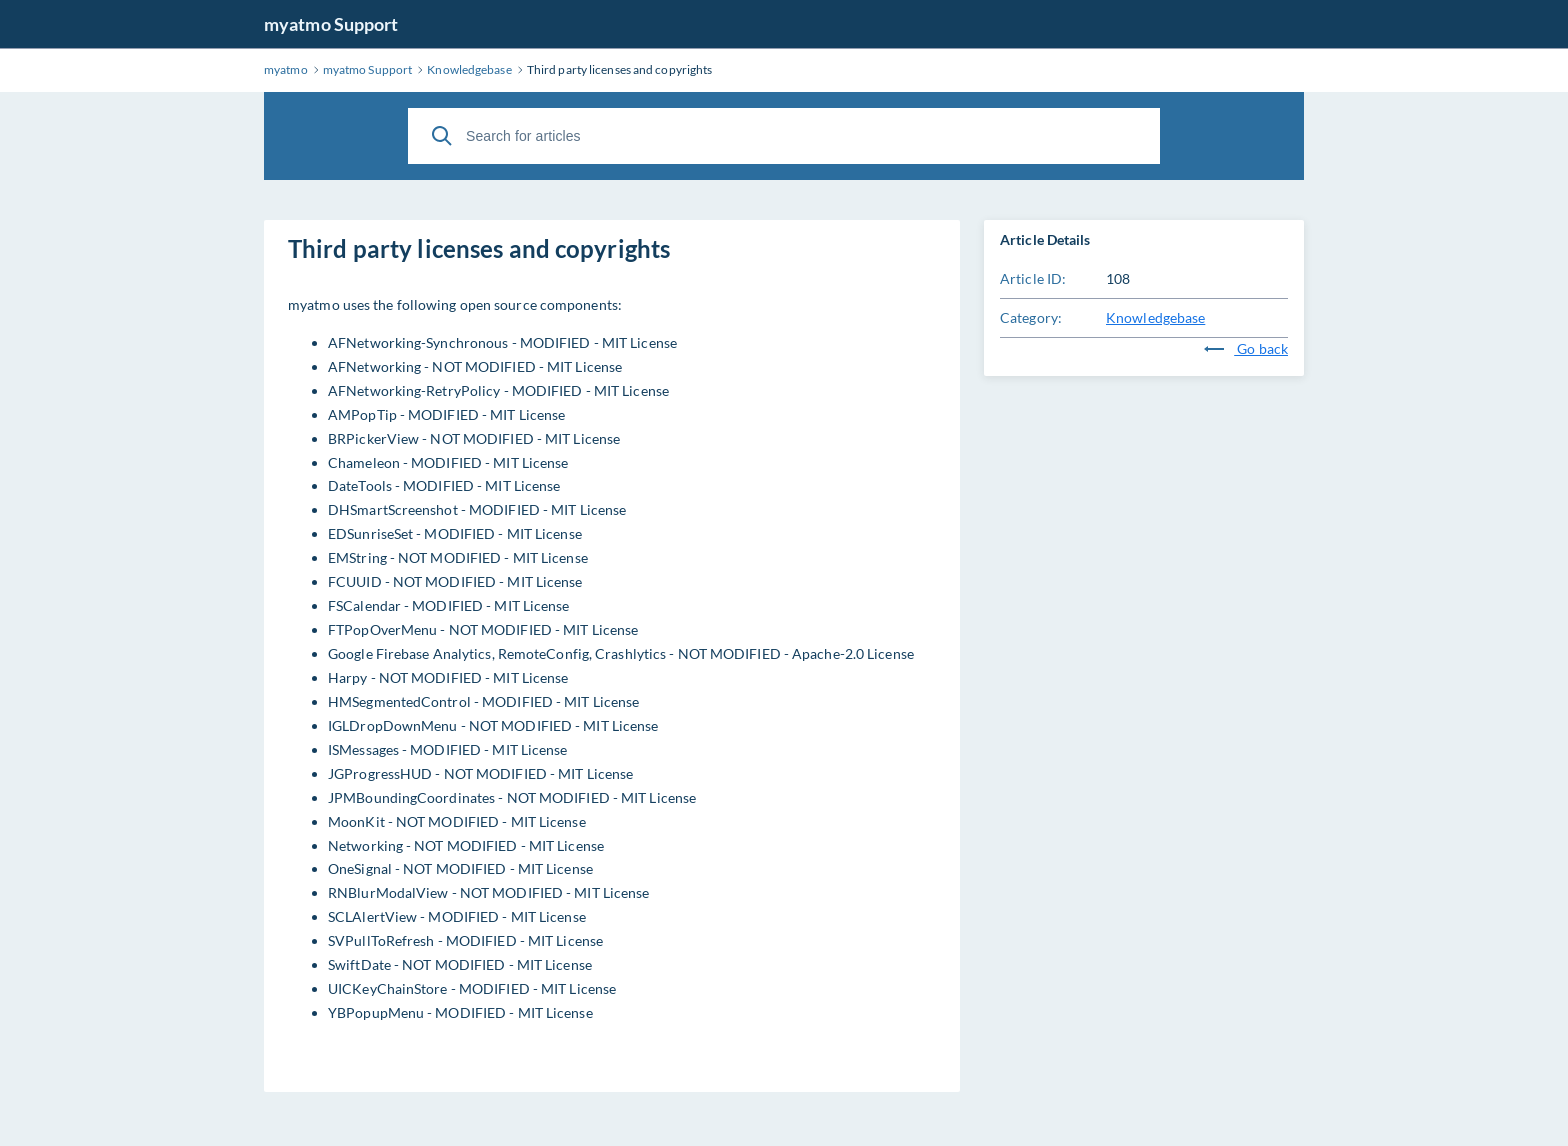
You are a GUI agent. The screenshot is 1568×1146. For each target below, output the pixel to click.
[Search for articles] (784, 136)
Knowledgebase (1155, 317)
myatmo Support (331, 24)
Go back (1246, 348)
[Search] (442, 136)
